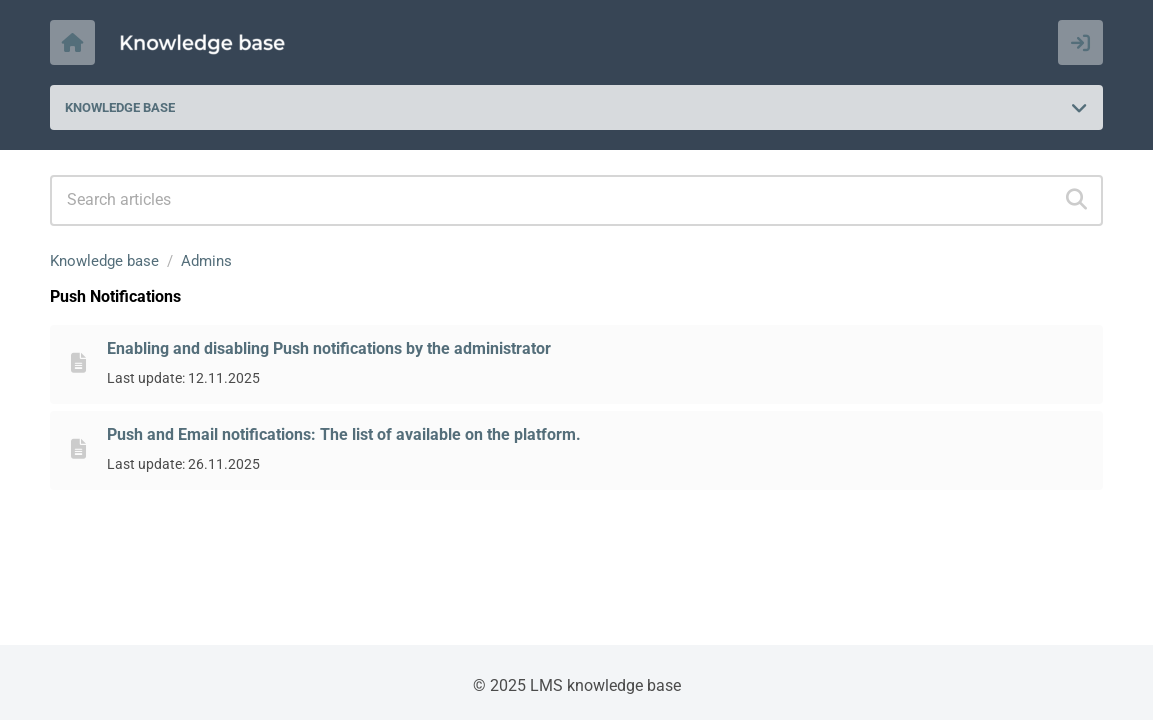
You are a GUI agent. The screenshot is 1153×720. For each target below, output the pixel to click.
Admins (206, 261)
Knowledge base (104, 261)
